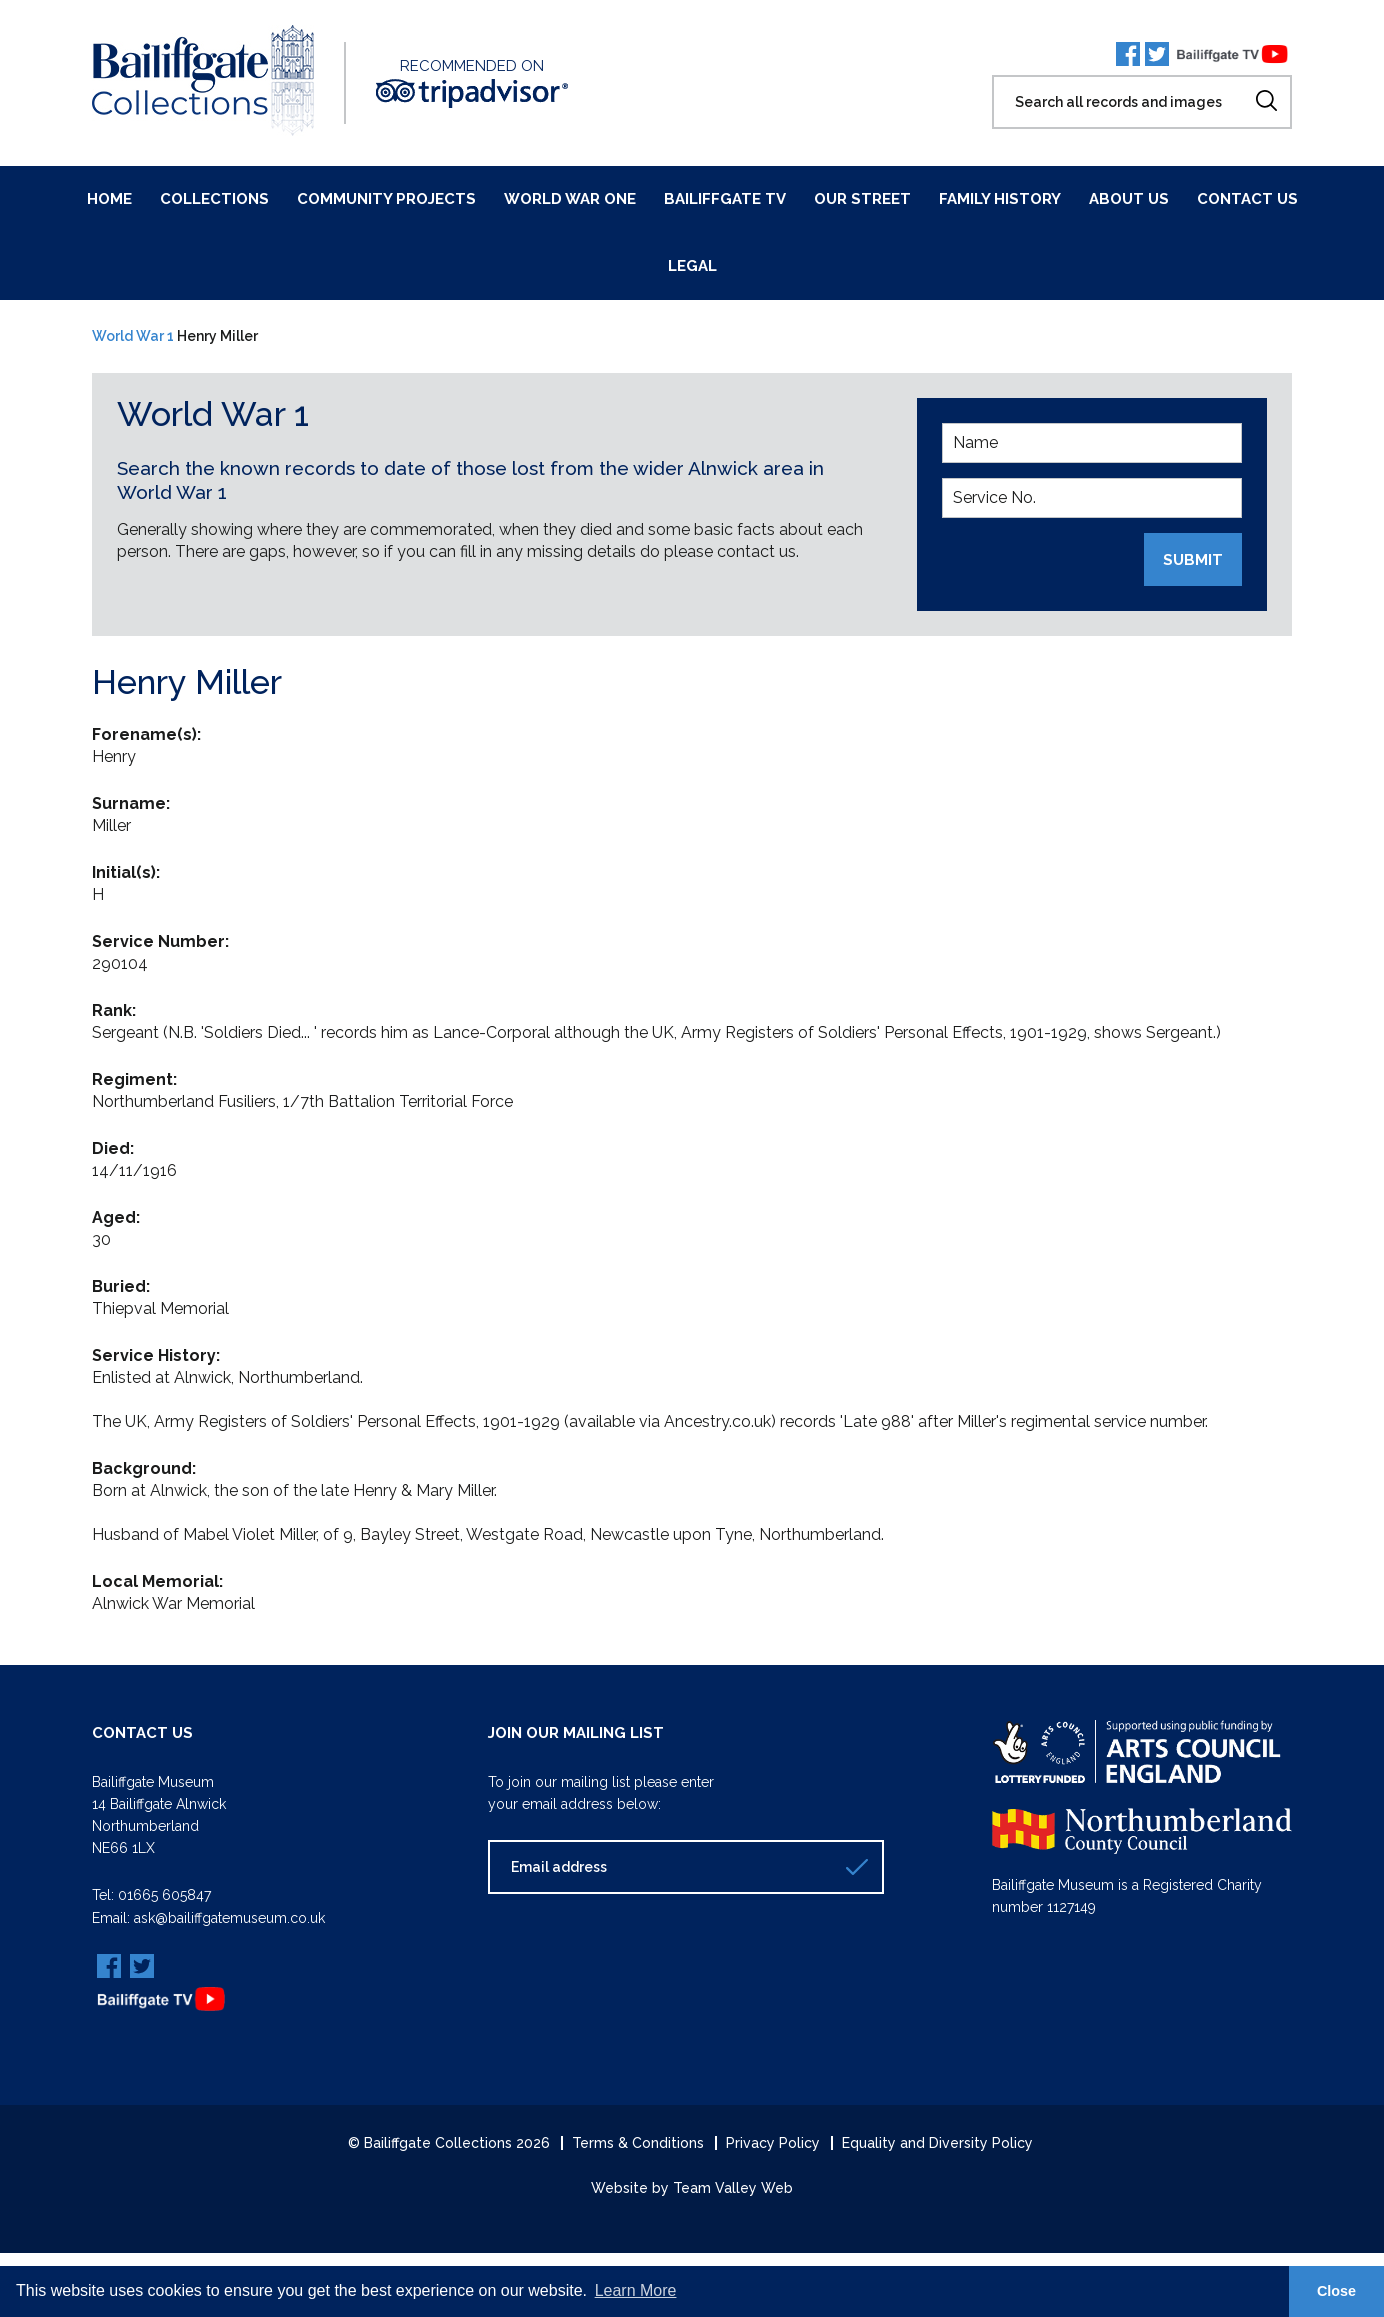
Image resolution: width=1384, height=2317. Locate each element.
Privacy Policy (773, 2142)
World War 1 (133, 336)
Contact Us (1247, 199)
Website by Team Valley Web (692, 2187)
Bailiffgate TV (725, 199)
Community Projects (386, 199)
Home (109, 199)
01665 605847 (164, 1895)
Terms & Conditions (638, 2142)
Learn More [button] (636, 2290)
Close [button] (1336, 2291)
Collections (214, 199)
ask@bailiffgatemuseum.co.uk (229, 1917)
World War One (570, 199)
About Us (1129, 199)
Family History (1000, 199)
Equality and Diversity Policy (937, 2142)
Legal (692, 266)
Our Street (862, 199)
